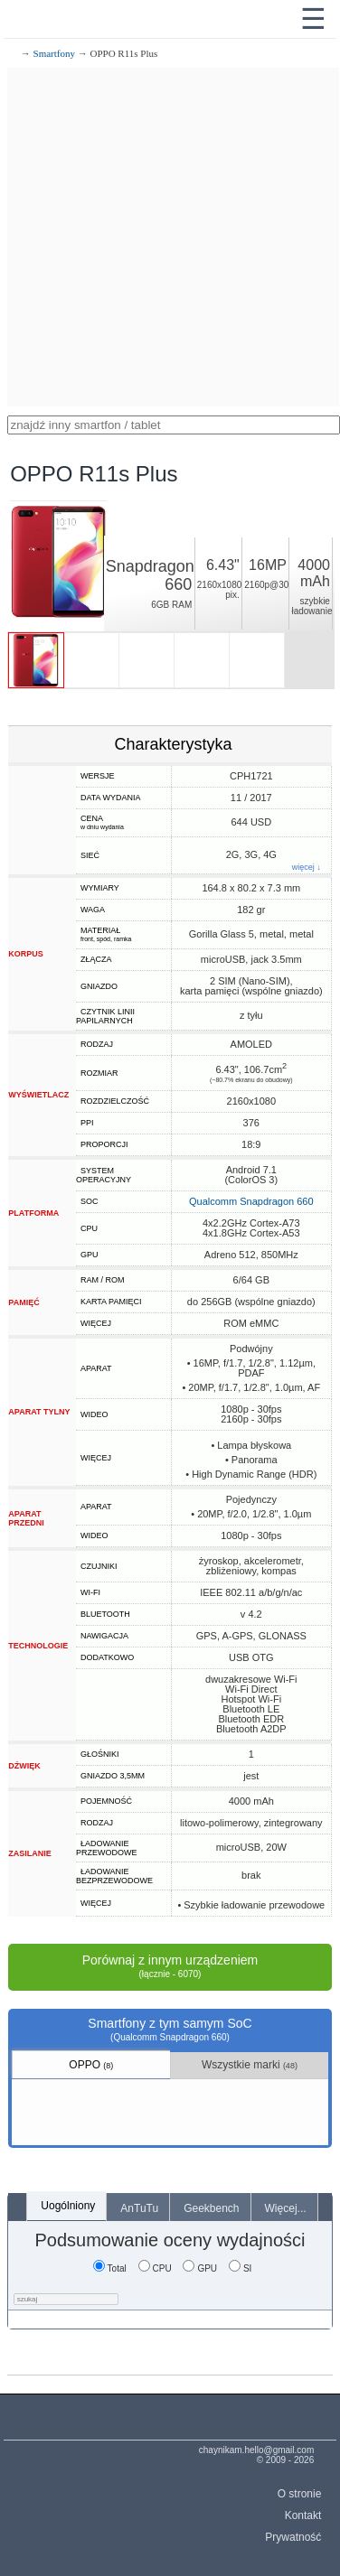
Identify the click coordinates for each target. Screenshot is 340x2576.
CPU (155, 2268)
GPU (200, 2268)
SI (240, 2268)
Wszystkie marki (250, 2064)
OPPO (91, 2064)
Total (110, 2268)
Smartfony (54, 53)
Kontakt (303, 2515)
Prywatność (293, 2537)
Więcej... (286, 2208)
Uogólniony (68, 2205)
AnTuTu (139, 2208)
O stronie (300, 2493)
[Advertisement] (169, 237)
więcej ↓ (306, 867)
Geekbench (211, 2208)
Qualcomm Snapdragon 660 (251, 1201)
